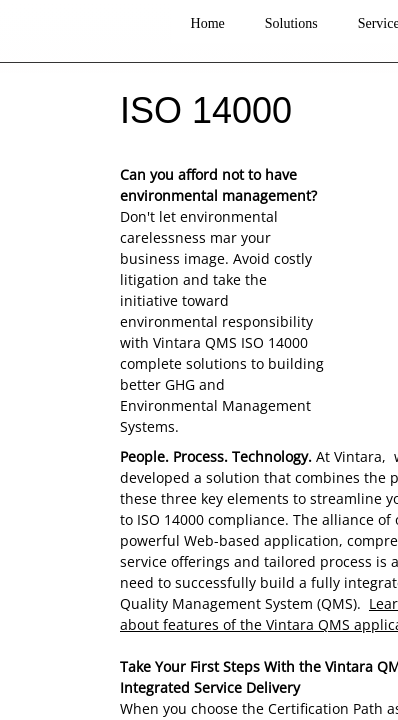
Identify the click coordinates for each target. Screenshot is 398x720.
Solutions (291, 23)
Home (208, 23)
